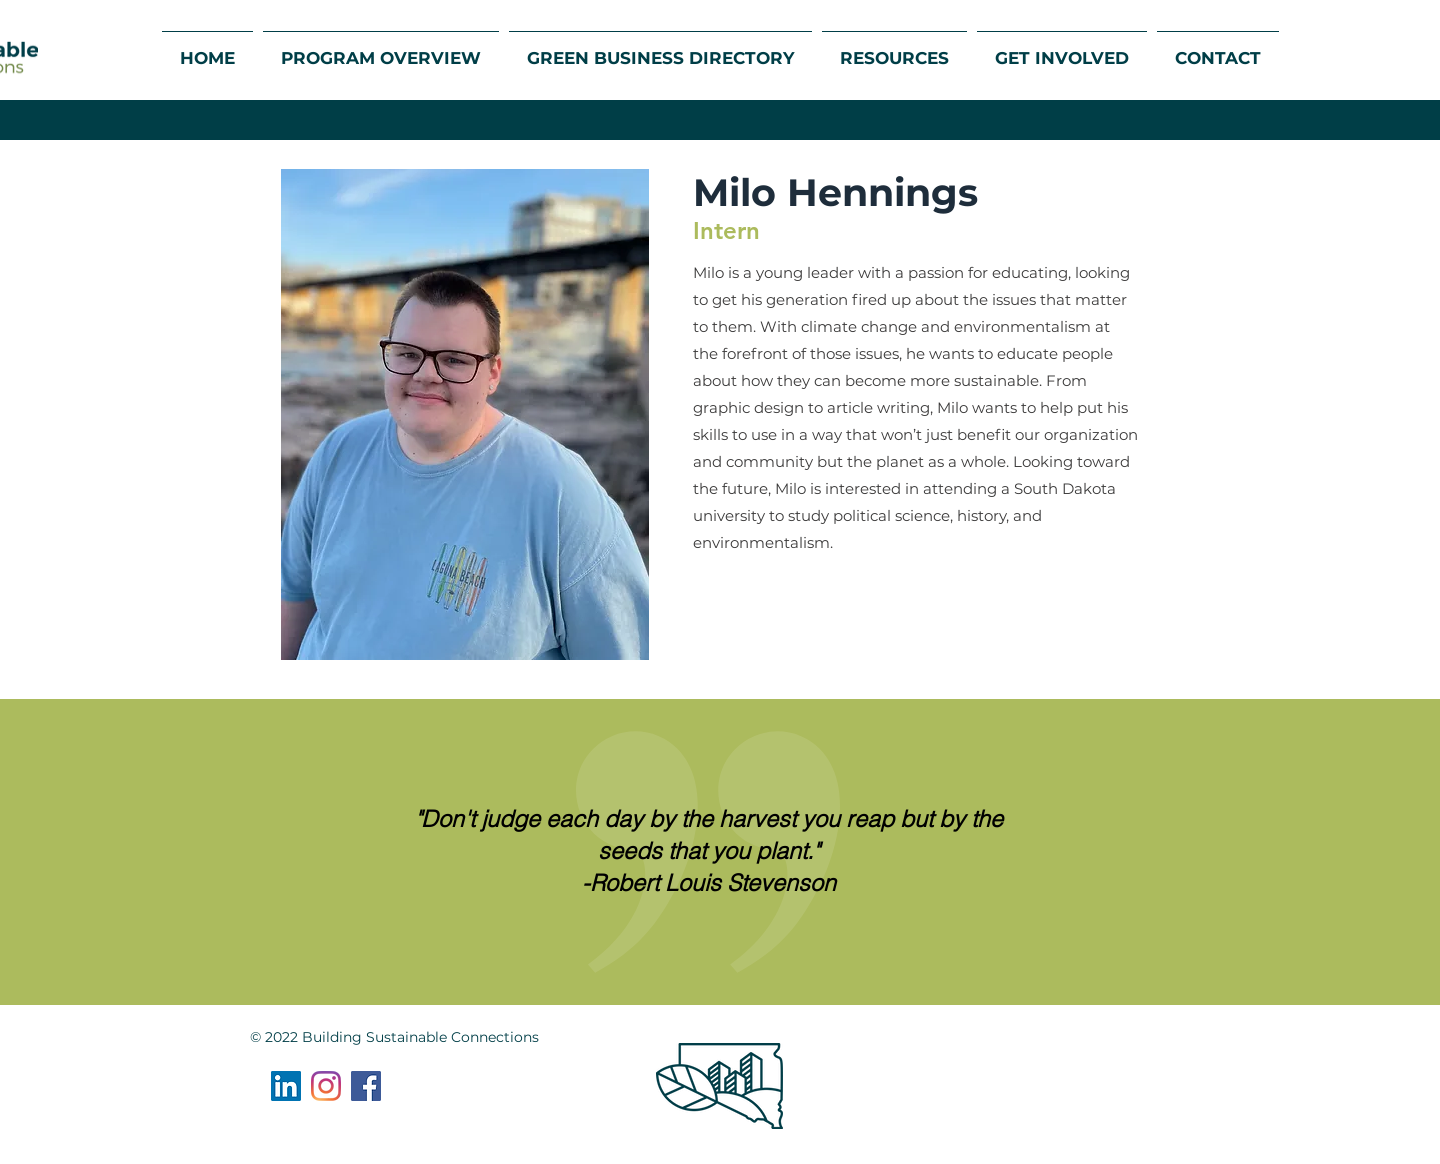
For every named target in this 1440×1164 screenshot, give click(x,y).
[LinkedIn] (286, 1086)
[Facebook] (366, 1086)
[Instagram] (326, 1086)
